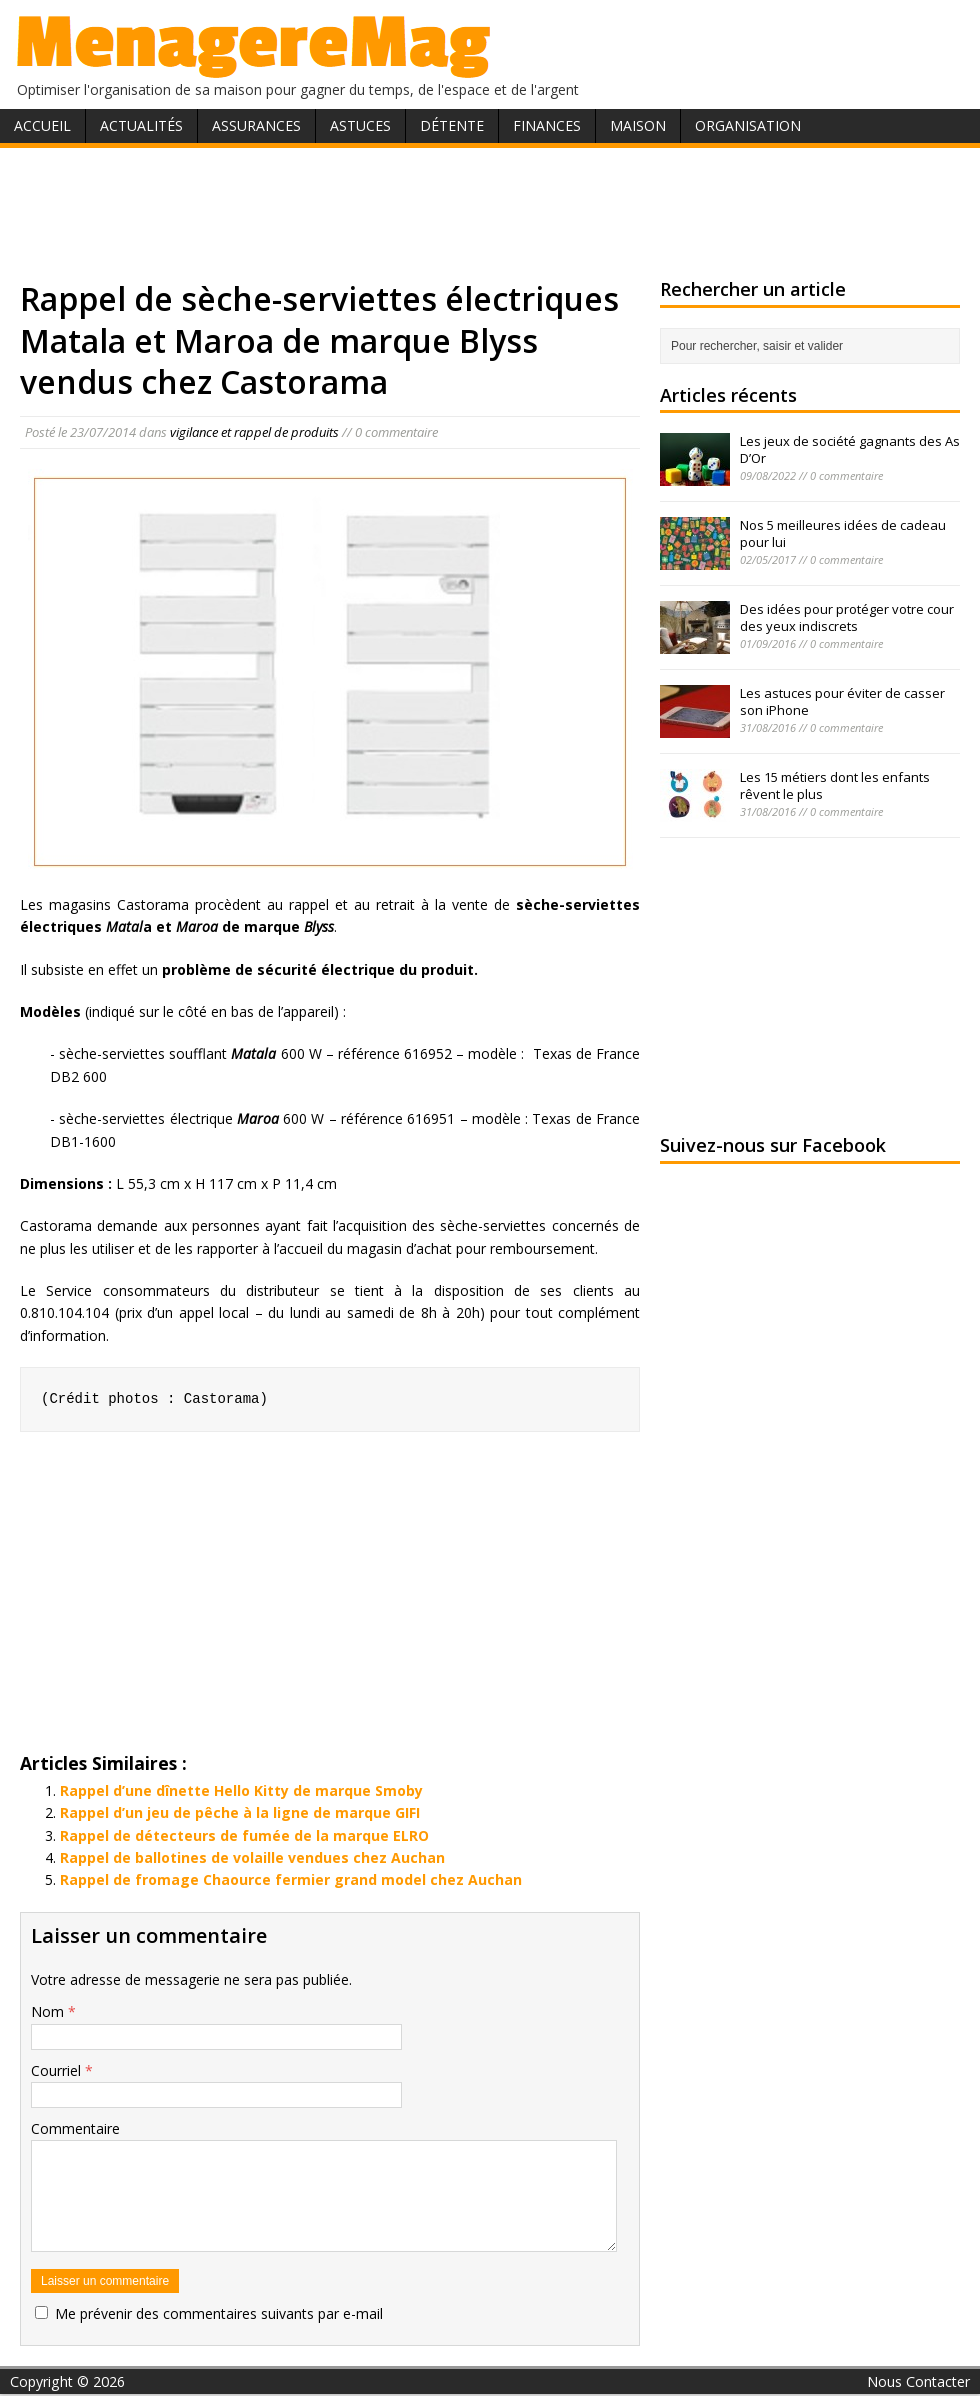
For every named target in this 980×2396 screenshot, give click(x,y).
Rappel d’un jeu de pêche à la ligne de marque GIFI (240, 1812)
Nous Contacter (918, 2381)
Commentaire (75, 2128)
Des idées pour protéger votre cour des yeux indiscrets (847, 617)
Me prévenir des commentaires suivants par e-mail (219, 2313)
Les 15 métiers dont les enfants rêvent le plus (835, 785)
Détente (452, 125)
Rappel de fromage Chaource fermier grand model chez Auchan (291, 1879)
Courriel (58, 2070)
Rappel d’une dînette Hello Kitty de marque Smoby (241, 1790)
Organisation (748, 125)
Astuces (360, 125)
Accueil (42, 125)
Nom (49, 2011)
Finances (547, 125)
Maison (638, 125)
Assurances (256, 125)
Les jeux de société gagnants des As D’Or (850, 449)
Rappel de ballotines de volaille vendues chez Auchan (252, 1857)
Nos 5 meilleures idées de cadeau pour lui (843, 533)
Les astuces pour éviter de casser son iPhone (842, 701)
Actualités (141, 125)
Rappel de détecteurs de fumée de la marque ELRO (244, 1835)
